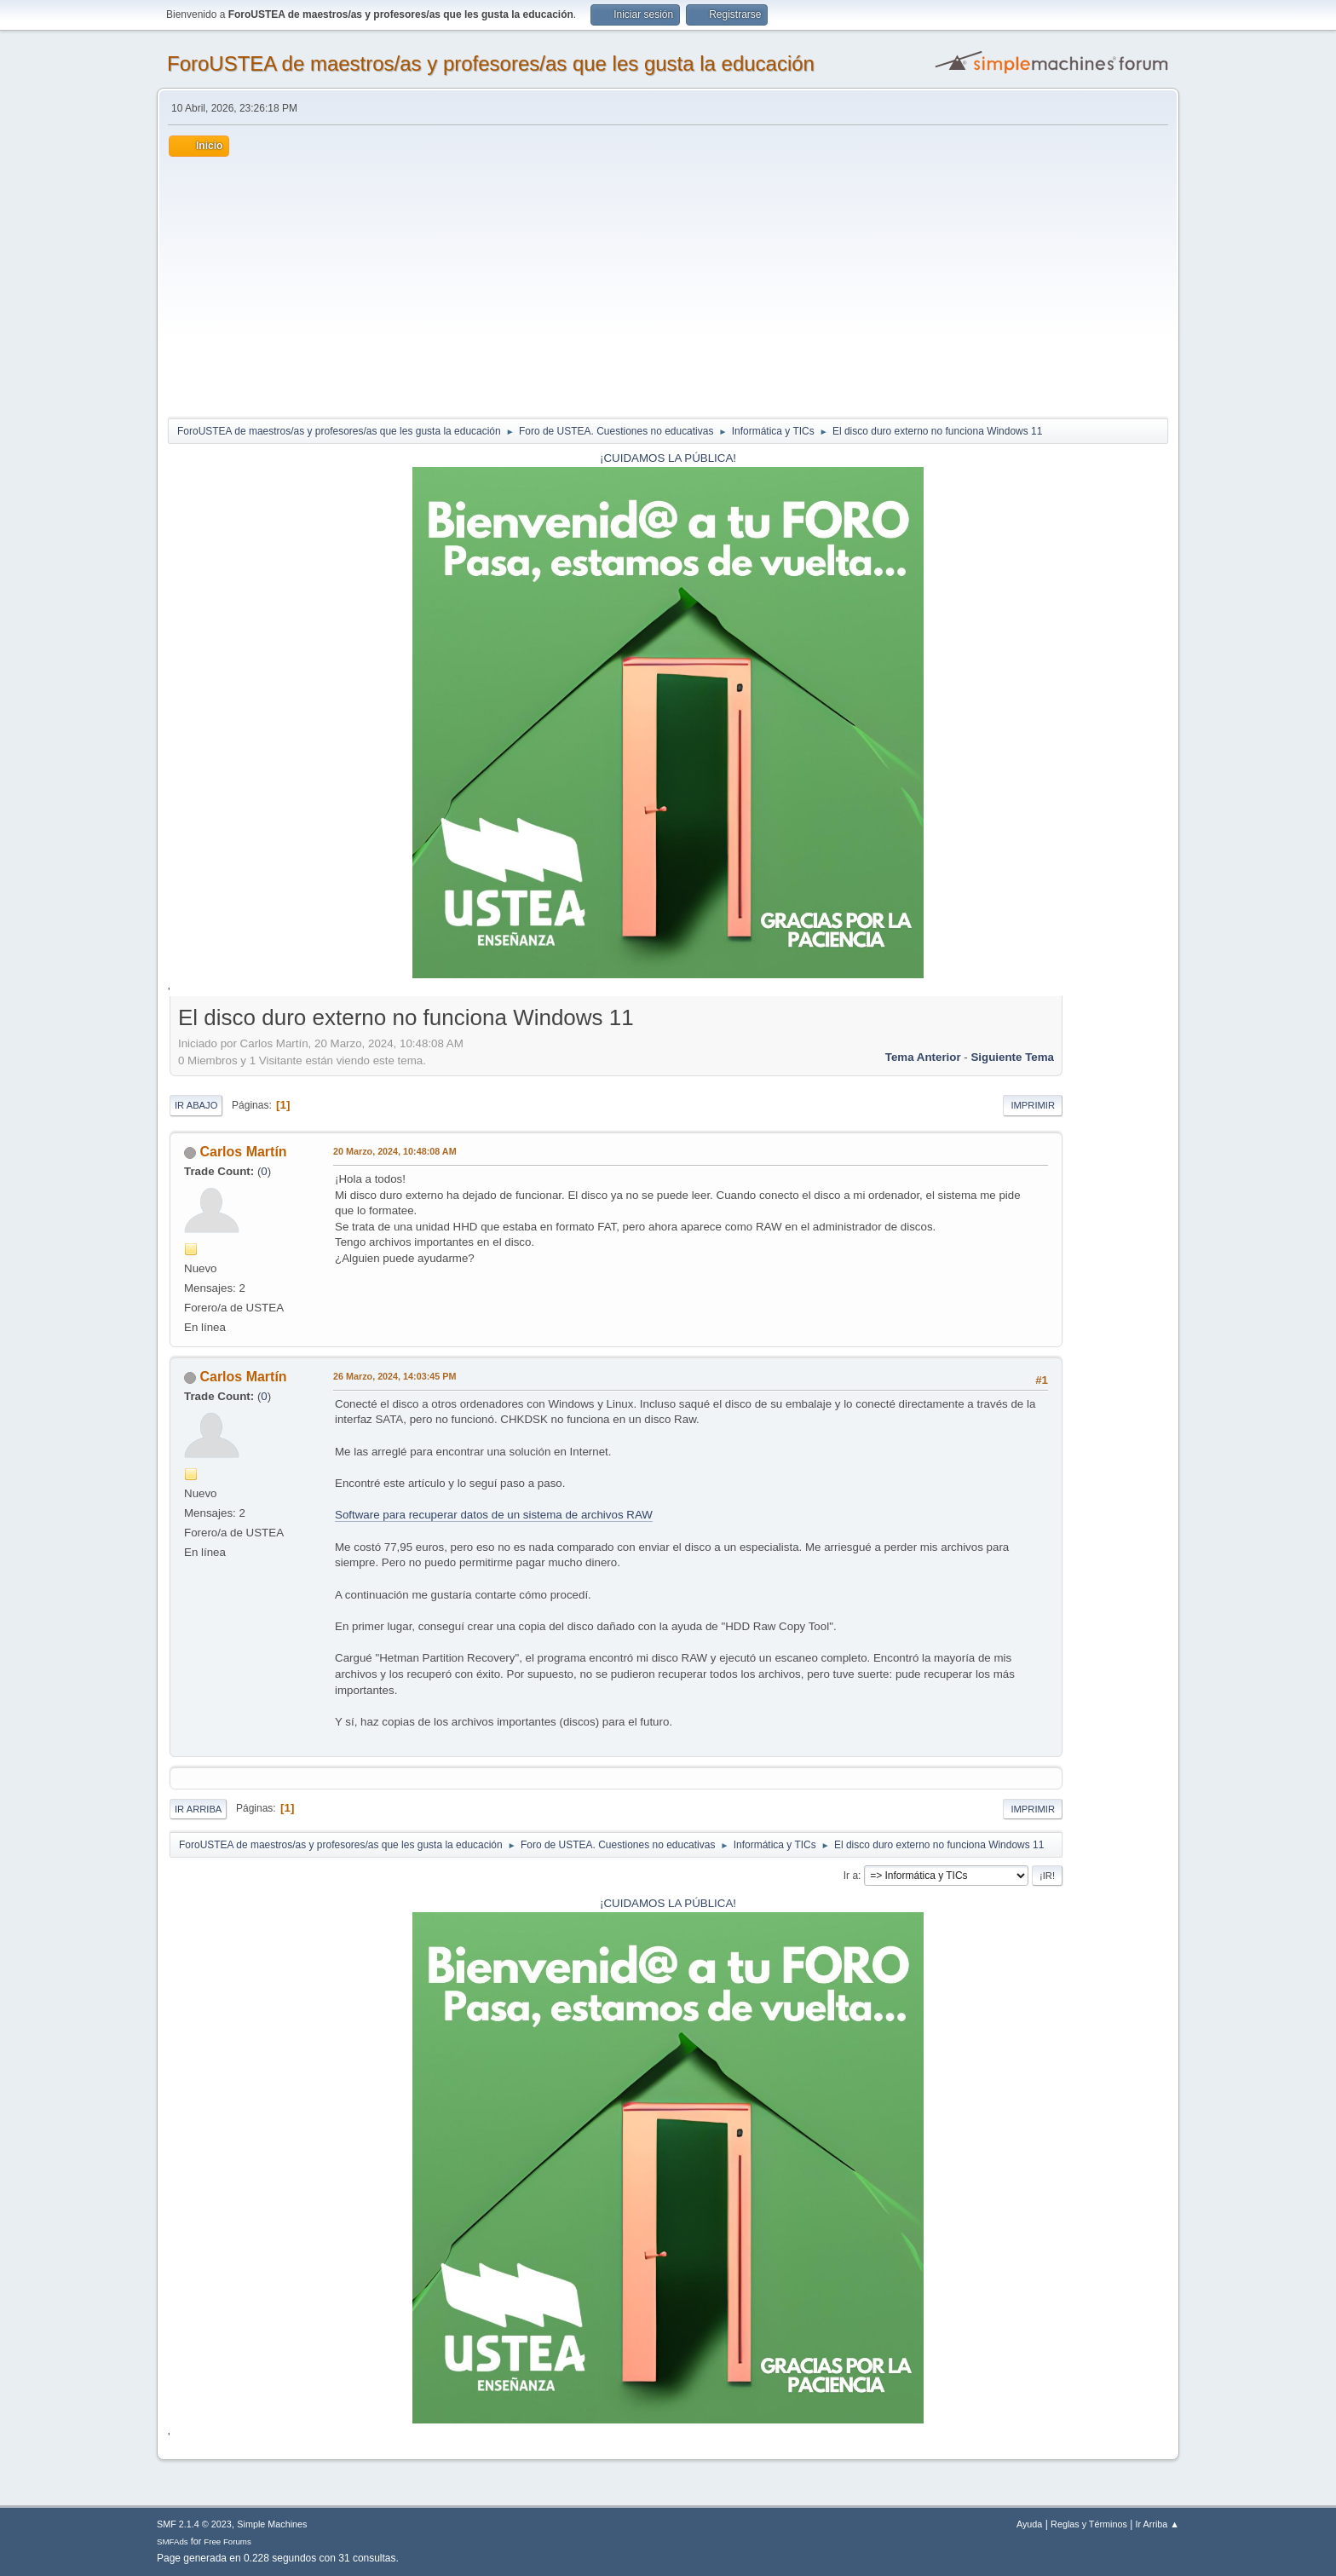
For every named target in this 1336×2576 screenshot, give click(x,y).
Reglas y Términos (1089, 2524)
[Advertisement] (668, 284)
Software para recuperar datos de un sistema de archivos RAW (494, 1514)
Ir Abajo (196, 1105)
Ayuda (1029, 2524)
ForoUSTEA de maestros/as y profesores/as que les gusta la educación (491, 63)
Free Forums (227, 2541)
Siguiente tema (1012, 1057)
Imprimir (1033, 1105)
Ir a (851, 1876)
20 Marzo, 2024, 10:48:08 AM (395, 1151)
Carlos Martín (242, 1151)
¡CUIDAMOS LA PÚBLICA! (668, 458)
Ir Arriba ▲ (1157, 2524)
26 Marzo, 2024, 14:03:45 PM (394, 1376)
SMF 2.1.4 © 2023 (194, 2524)
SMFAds (172, 2541)
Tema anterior (923, 1057)
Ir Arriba (198, 1809)
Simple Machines (272, 2524)
